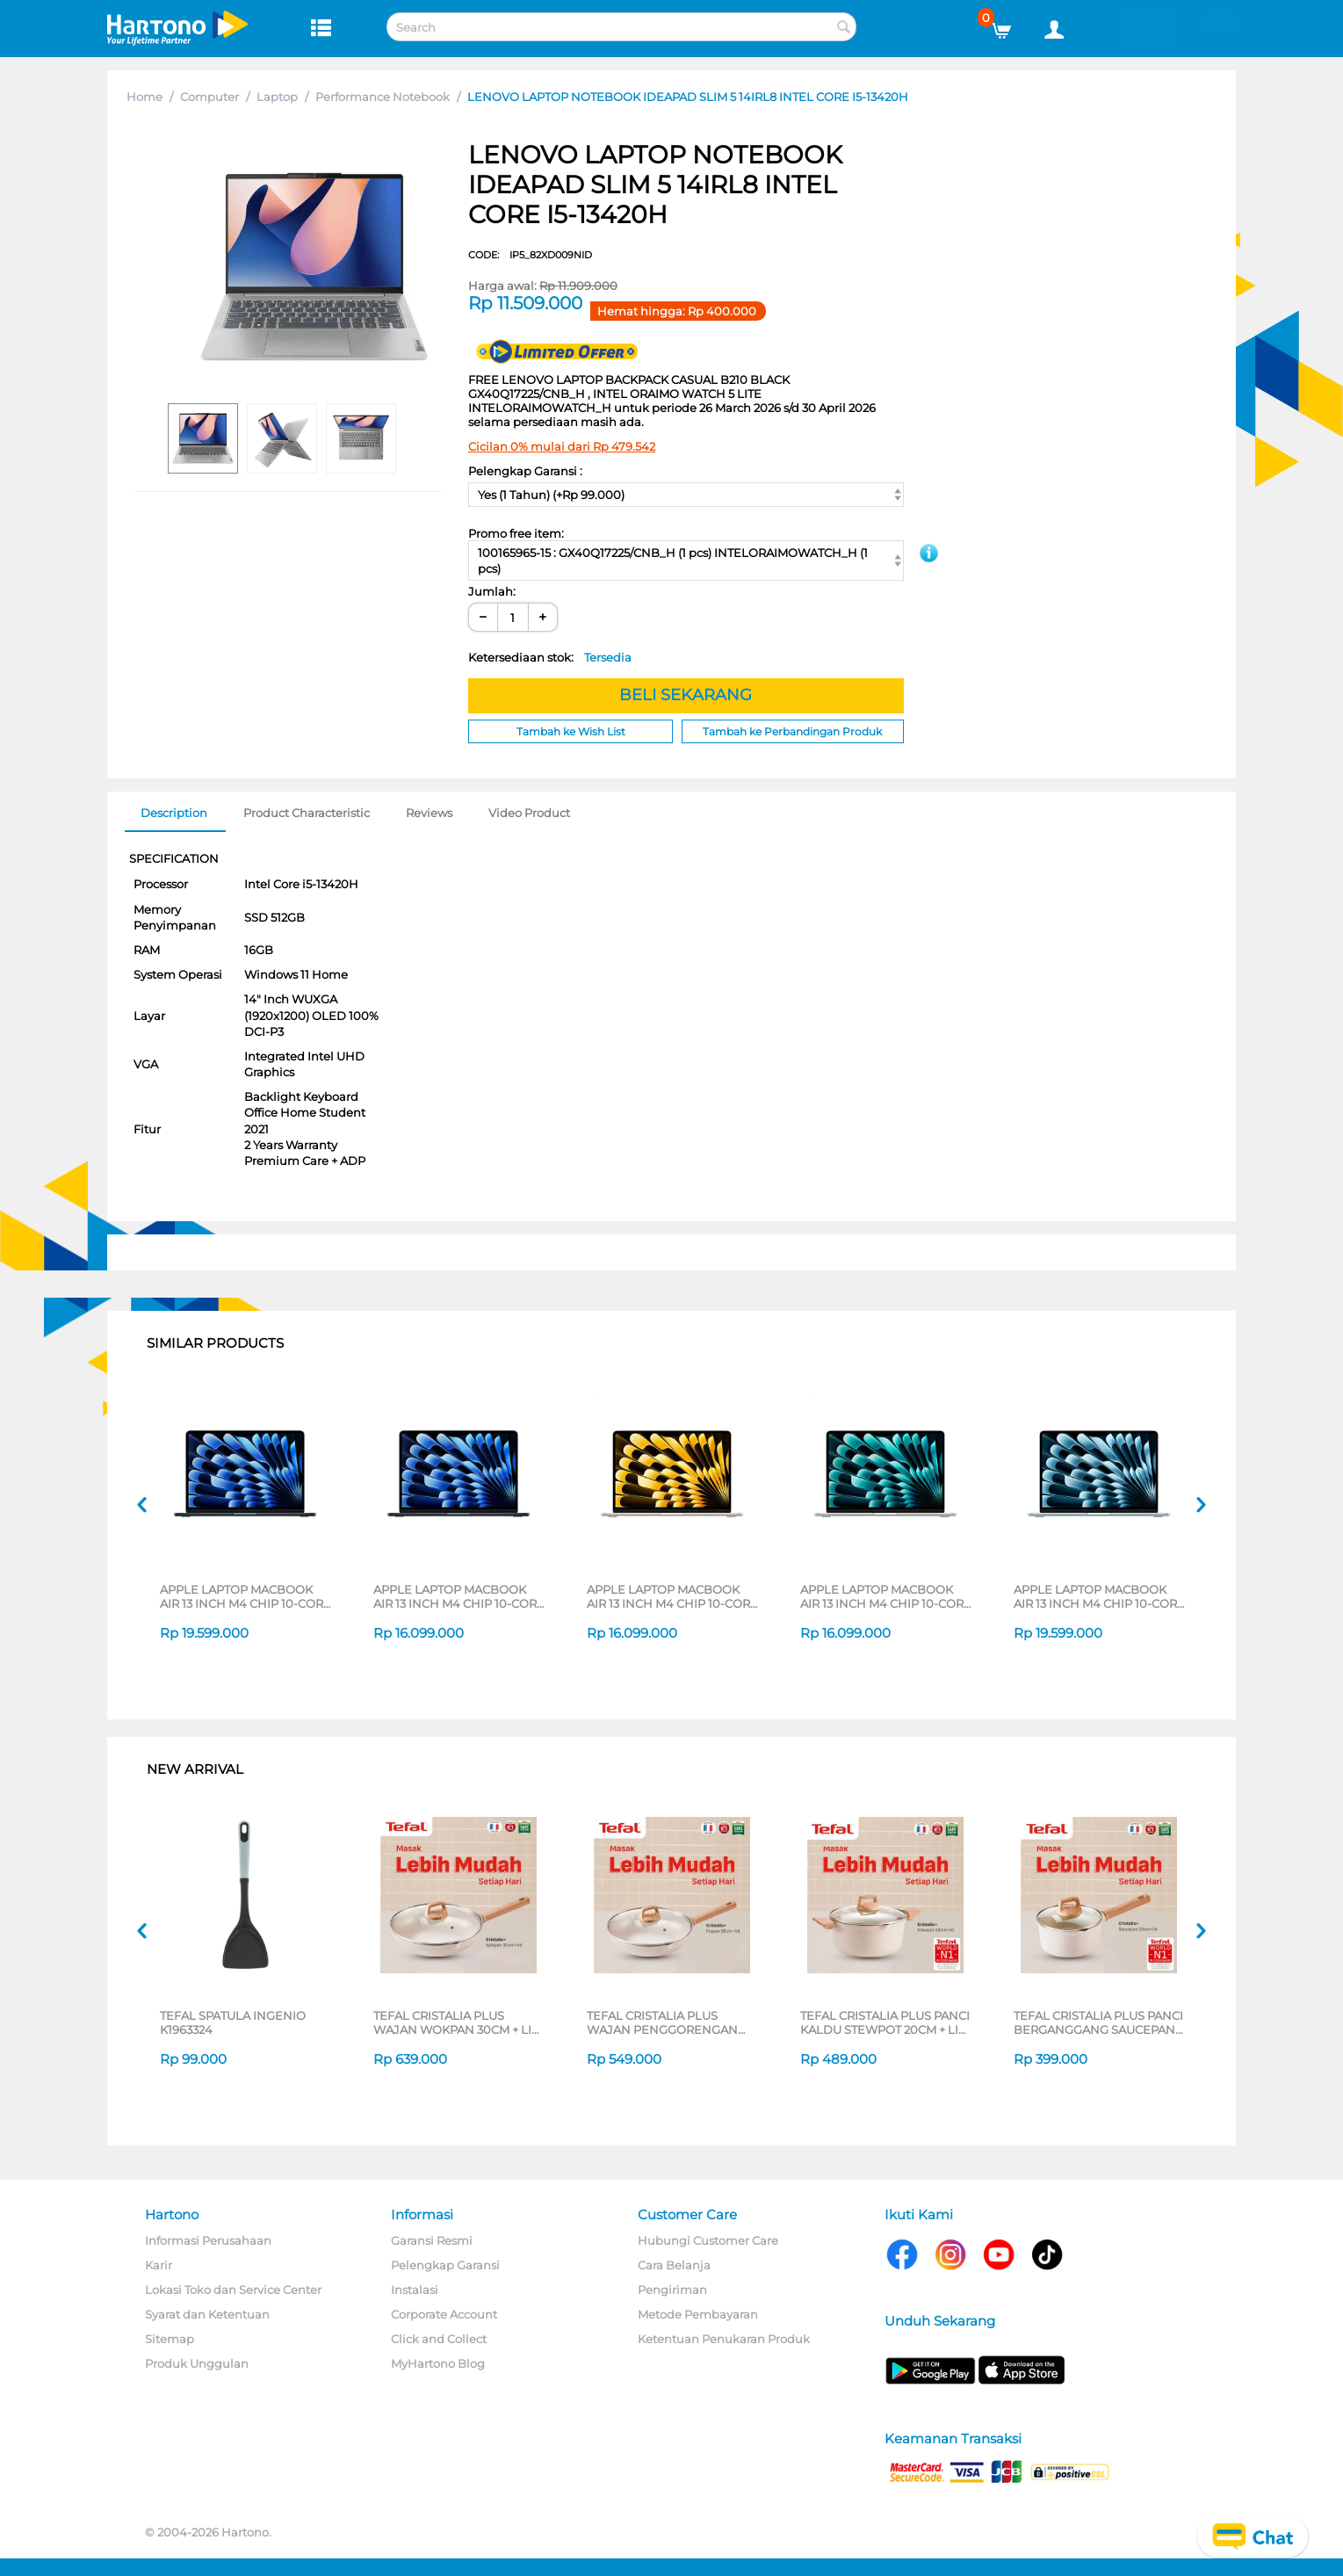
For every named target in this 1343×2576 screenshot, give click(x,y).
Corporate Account (444, 2314)
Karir (158, 2265)
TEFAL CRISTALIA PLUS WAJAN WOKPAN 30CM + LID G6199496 (457, 2022)
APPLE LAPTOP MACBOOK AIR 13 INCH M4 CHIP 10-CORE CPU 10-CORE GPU (245, 1596)
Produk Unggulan (197, 2363)
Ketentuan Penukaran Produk (724, 2339)
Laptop (277, 97)
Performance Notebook (382, 97)
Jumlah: (492, 591)
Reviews (429, 813)
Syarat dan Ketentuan (207, 2314)
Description (174, 813)
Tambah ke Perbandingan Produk (792, 731)
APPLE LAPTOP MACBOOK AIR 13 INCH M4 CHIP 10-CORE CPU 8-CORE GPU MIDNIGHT (459, 1596)
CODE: (530, 255)
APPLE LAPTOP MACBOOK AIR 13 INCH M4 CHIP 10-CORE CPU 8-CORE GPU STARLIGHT (672, 1596)
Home (144, 97)
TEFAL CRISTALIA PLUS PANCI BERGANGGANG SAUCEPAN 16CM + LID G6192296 (1098, 2022)
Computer (209, 97)
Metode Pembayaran (698, 2314)
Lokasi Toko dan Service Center (233, 2290)
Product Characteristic (306, 813)
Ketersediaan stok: (550, 657)
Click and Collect (439, 2339)
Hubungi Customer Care (708, 2240)
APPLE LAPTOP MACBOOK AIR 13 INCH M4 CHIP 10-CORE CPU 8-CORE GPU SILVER (885, 1596)
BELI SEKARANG (685, 695)
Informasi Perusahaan (208, 2240)
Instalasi (414, 2290)
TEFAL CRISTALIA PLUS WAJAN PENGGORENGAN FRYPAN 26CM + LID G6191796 (671, 2022)
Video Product (529, 813)
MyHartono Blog (438, 2363)
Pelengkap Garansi (445, 2265)
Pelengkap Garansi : (525, 471)
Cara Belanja (674, 2265)
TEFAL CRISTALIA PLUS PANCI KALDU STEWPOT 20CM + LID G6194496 (885, 2022)
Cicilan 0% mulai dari (561, 446)
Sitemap (169, 2339)
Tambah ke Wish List (570, 731)
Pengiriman (672, 2290)
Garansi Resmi (432, 2240)
